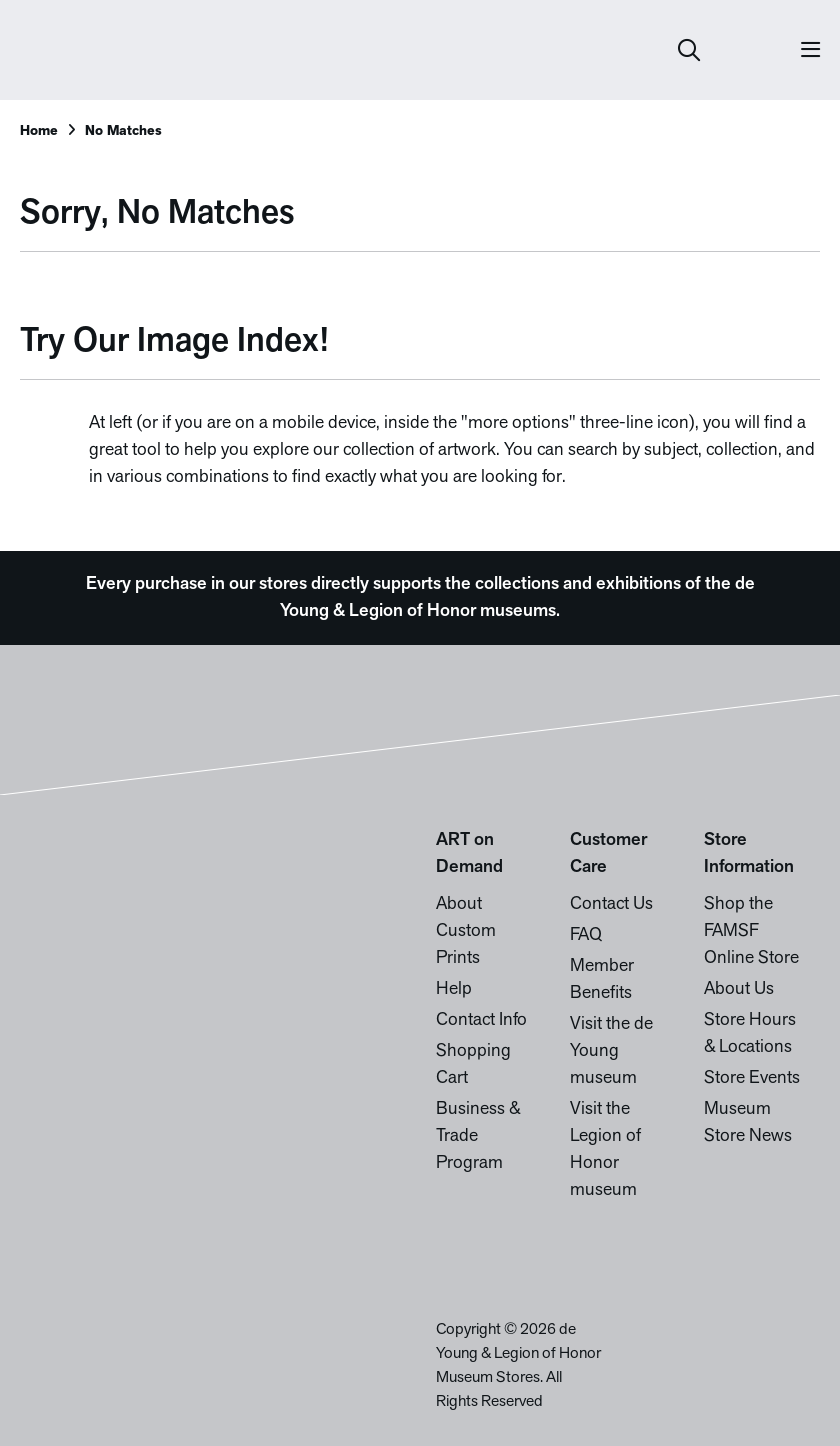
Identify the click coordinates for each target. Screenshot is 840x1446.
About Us (739, 989)
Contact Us (611, 904)
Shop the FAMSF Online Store (751, 931)
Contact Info (481, 1020)
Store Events (752, 1078)
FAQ (586, 935)
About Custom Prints (466, 931)
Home (39, 131)
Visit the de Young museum (611, 1051)
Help (454, 989)
